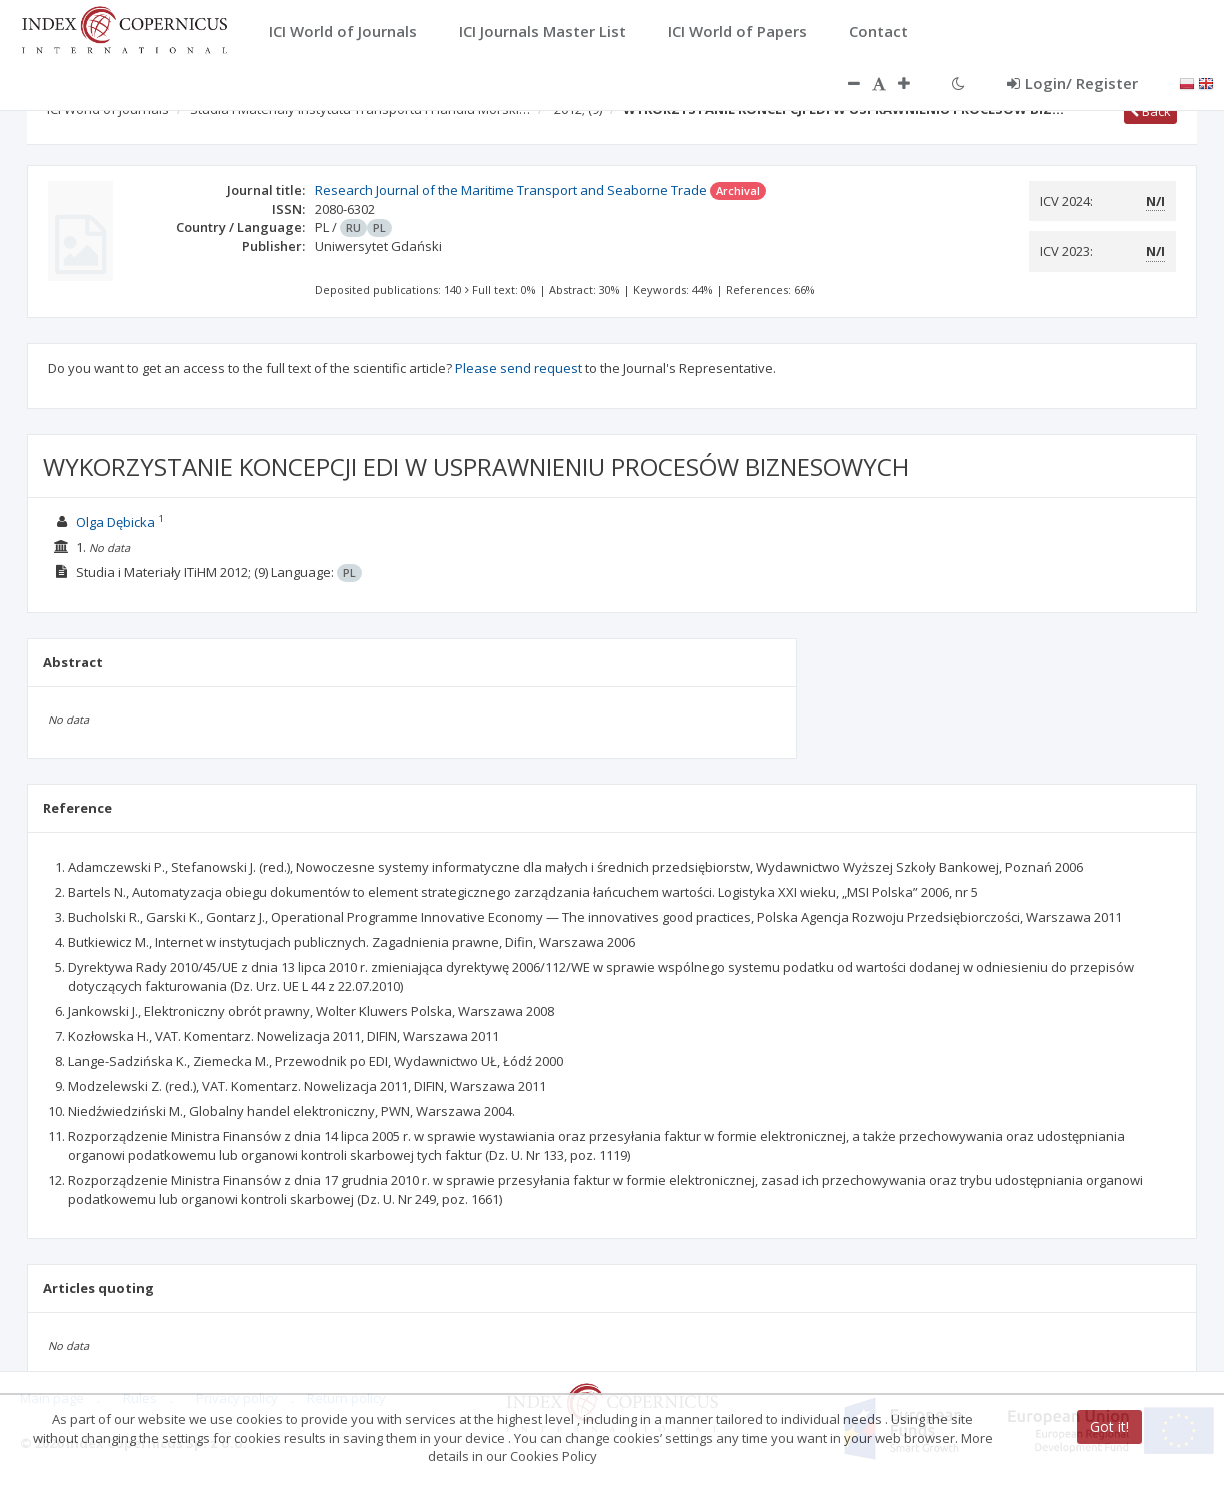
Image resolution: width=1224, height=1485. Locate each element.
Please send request (518, 368)
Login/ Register (1072, 83)
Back (1150, 111)
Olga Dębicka (115, 522)
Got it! (1109, 1426)
